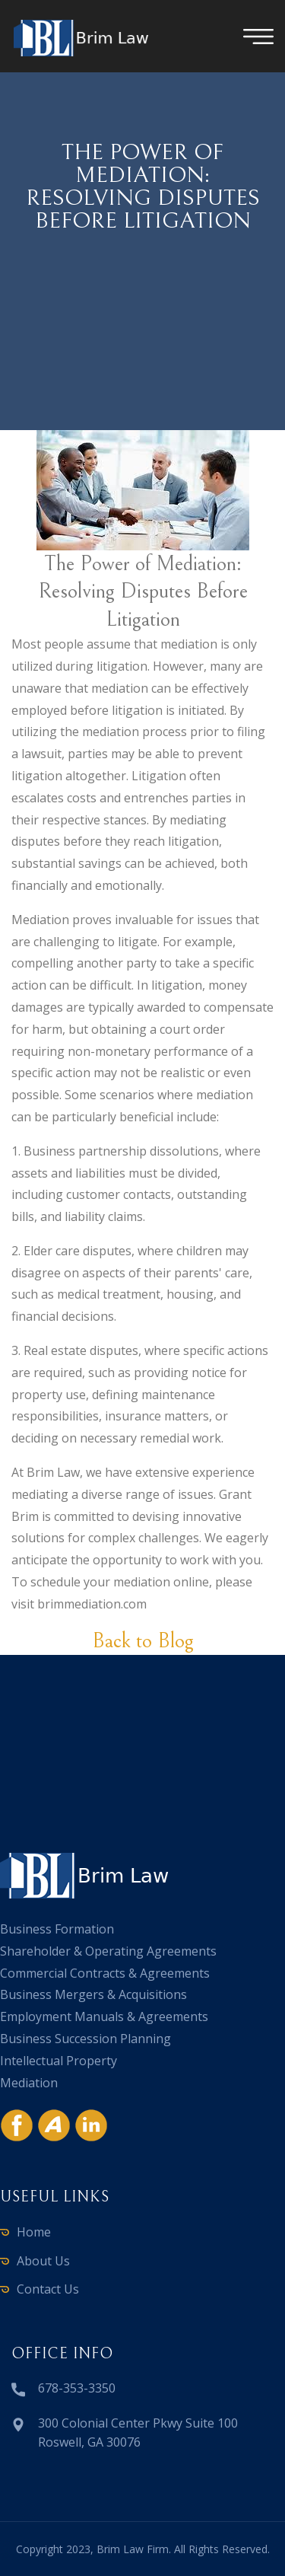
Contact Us (48, 2289)
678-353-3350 (77, 2388)
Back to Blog (143, 1641)
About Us (43, 2260)
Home (34, 2232)
